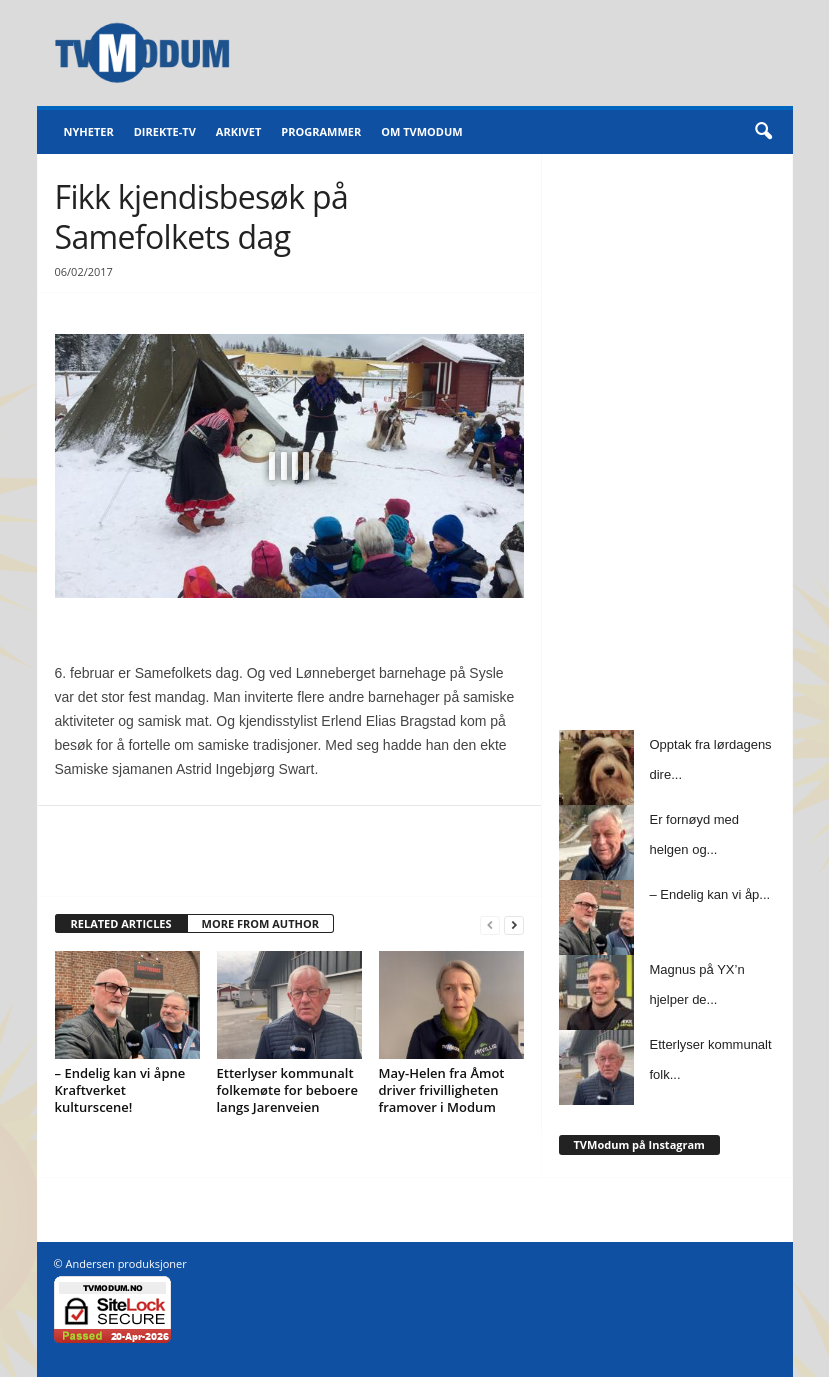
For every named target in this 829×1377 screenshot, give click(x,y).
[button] (763, 132)
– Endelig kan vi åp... (710, 894)
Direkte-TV (165, 131)
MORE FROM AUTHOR (260, 923)
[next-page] (514, 924)
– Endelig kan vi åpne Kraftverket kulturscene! (120, 1090)
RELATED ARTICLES (121, 923)
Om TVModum (421, 131)
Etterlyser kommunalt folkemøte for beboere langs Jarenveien (287, 1090)
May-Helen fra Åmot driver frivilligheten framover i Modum (442, 1090)
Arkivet (238, 131)
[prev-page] (490, 924)
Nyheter (89, 131)
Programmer (321, 131)
